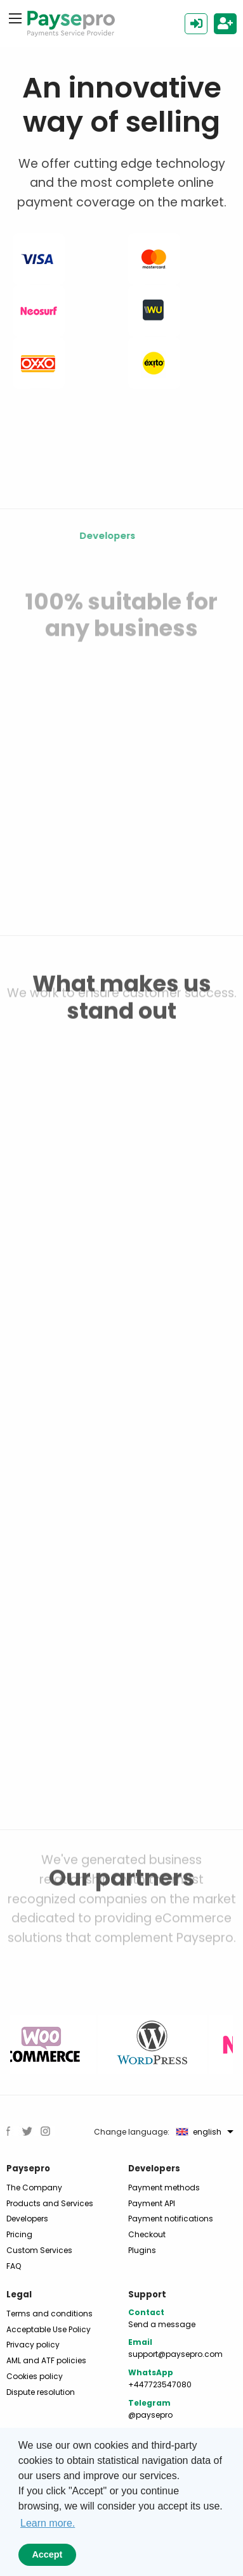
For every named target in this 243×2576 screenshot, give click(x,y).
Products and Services (49, 2203)
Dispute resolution (40, 2392)
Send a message (161, 2324)
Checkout (147, 2234)
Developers (27, 2218)
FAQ (13, 2266)
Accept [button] (47, 2554)
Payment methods (164, 2187)
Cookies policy (34, 2376)
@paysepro (150, 2414)
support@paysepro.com (175, 2354)
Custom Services (39, 2250)
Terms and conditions (49, 2313)
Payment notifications (170, 2218)
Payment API (151, 2203)
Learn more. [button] (47, 2523)
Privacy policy (33, 2344)
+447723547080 (160, 2384)
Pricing (19, 2234)
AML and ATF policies (46, 2360)
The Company (34, 2187)
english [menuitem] (198, 2132)
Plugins (142, 2250)
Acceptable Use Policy (48, 2329)
